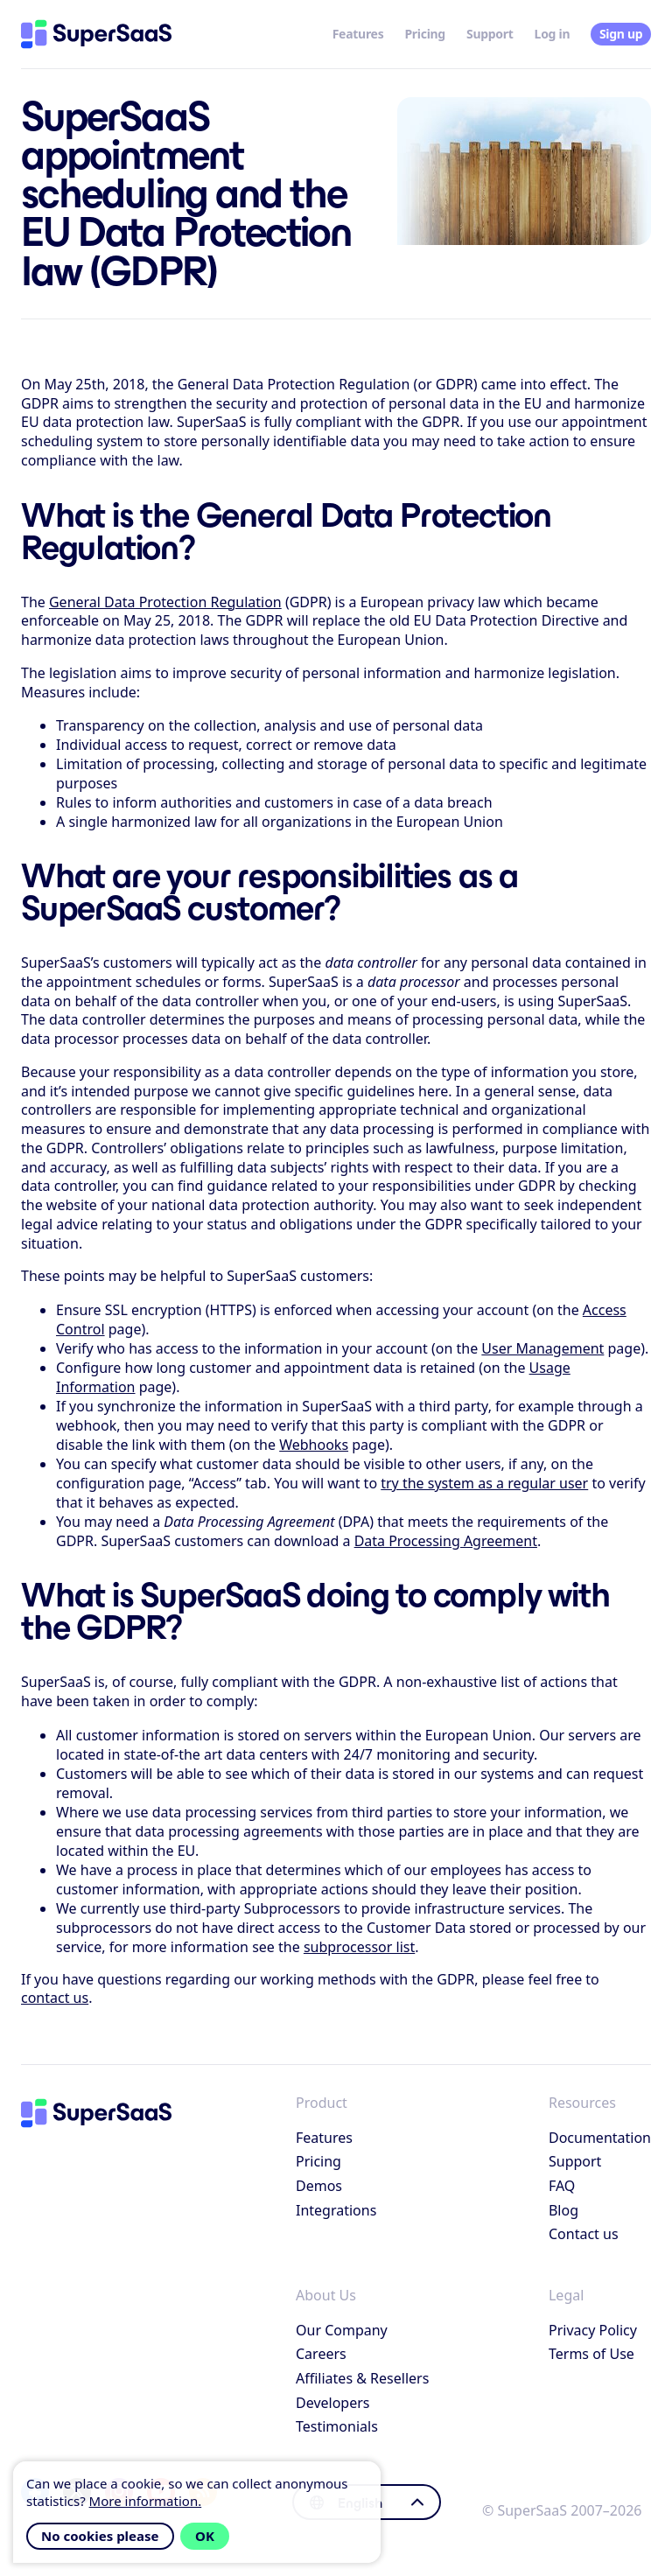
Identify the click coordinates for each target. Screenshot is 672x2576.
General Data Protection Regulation (165, 602)
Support (490, 33)
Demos (319, 2185)
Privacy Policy (593, 2330)
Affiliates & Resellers (362, 2378)
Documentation (600, 2137)
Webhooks (313, 1444)
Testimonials (337, 2426)
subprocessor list (359, 1946)
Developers (332, 2402)
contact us (54, 1997)
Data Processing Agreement (445, 1540)
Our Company (342, 2330)
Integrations (336, 2210)
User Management (542, 1348)
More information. (145, 2501)
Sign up (620, 33)
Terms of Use (591, 2353)
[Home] (96, 34)
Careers (321, 2353)
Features (358, 33)
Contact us (584, 2234)
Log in (552, 33)
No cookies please (100, 2535)
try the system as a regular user (484, 1483)
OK (204, 2535)
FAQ (562, 2185)
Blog (563, 2210)
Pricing (424, 33)
